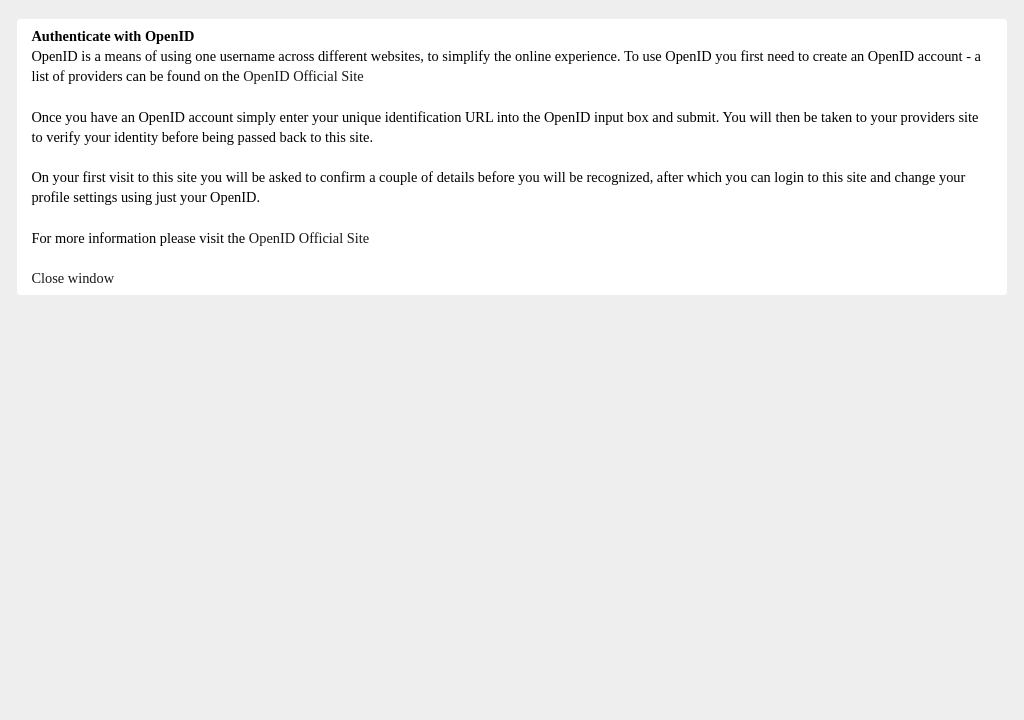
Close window (72, 278)
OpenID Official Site (303, 76)
